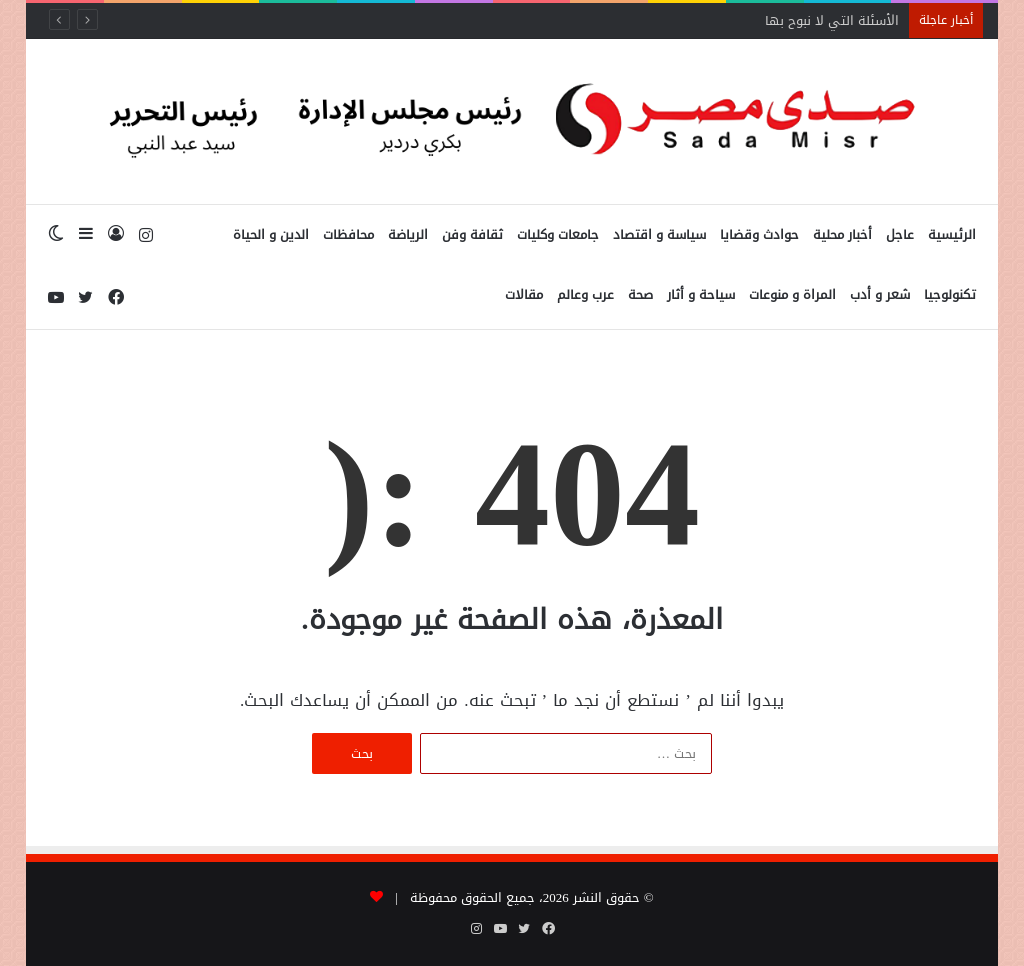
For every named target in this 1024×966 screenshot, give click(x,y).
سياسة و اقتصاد (659, 234)
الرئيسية (952, 234)
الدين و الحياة (271, 234)
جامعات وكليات (558, 234)
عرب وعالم (585, 294)
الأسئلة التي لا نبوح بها (832, 20)
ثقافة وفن (472, 234)
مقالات (524, 294)
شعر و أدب (880, 294)
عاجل (900, 234)
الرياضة (408, 234)
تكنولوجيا (950, 294)
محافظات (348, 234)
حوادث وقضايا (759, 234)
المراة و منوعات (792, 294)
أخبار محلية (842, 234)
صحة (640, 294)
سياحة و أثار (701, 294)
